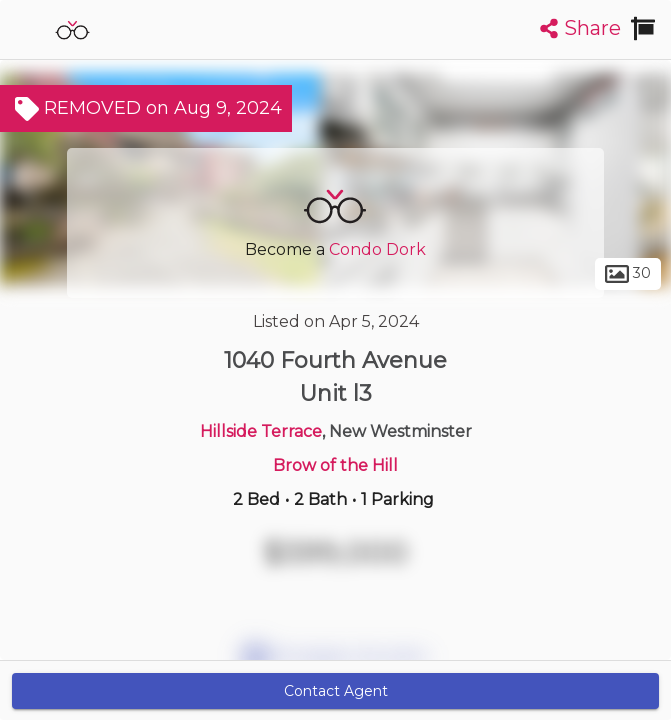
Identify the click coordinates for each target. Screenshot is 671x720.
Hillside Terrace (261, 431)
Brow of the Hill (335, 465)
